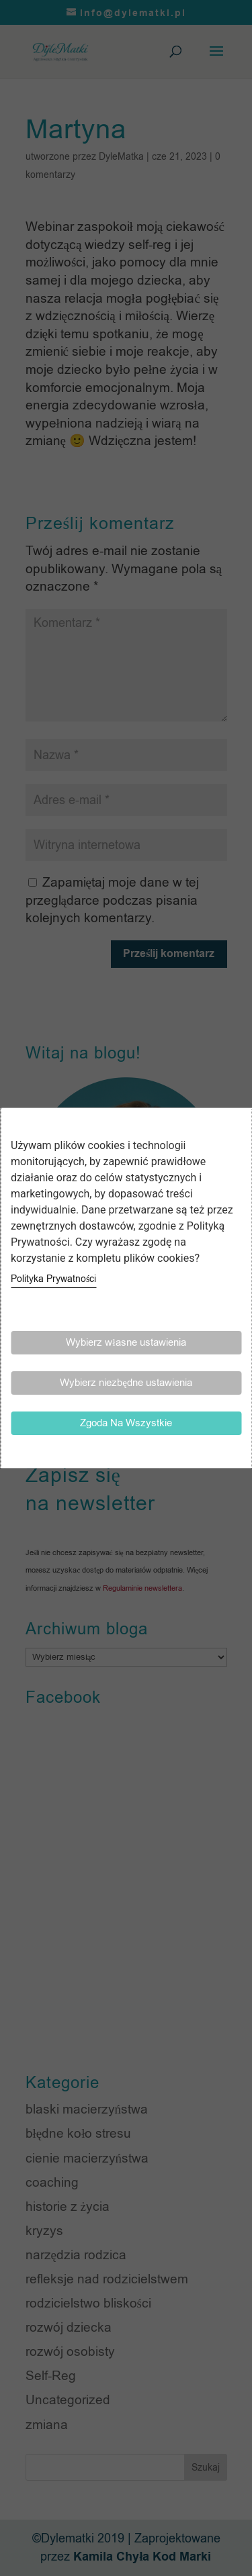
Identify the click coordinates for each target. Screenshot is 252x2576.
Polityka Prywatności (53, 1279)
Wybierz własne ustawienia (125, 1342)
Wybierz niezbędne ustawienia (126, 1382)
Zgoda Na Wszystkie (126, 1423)
